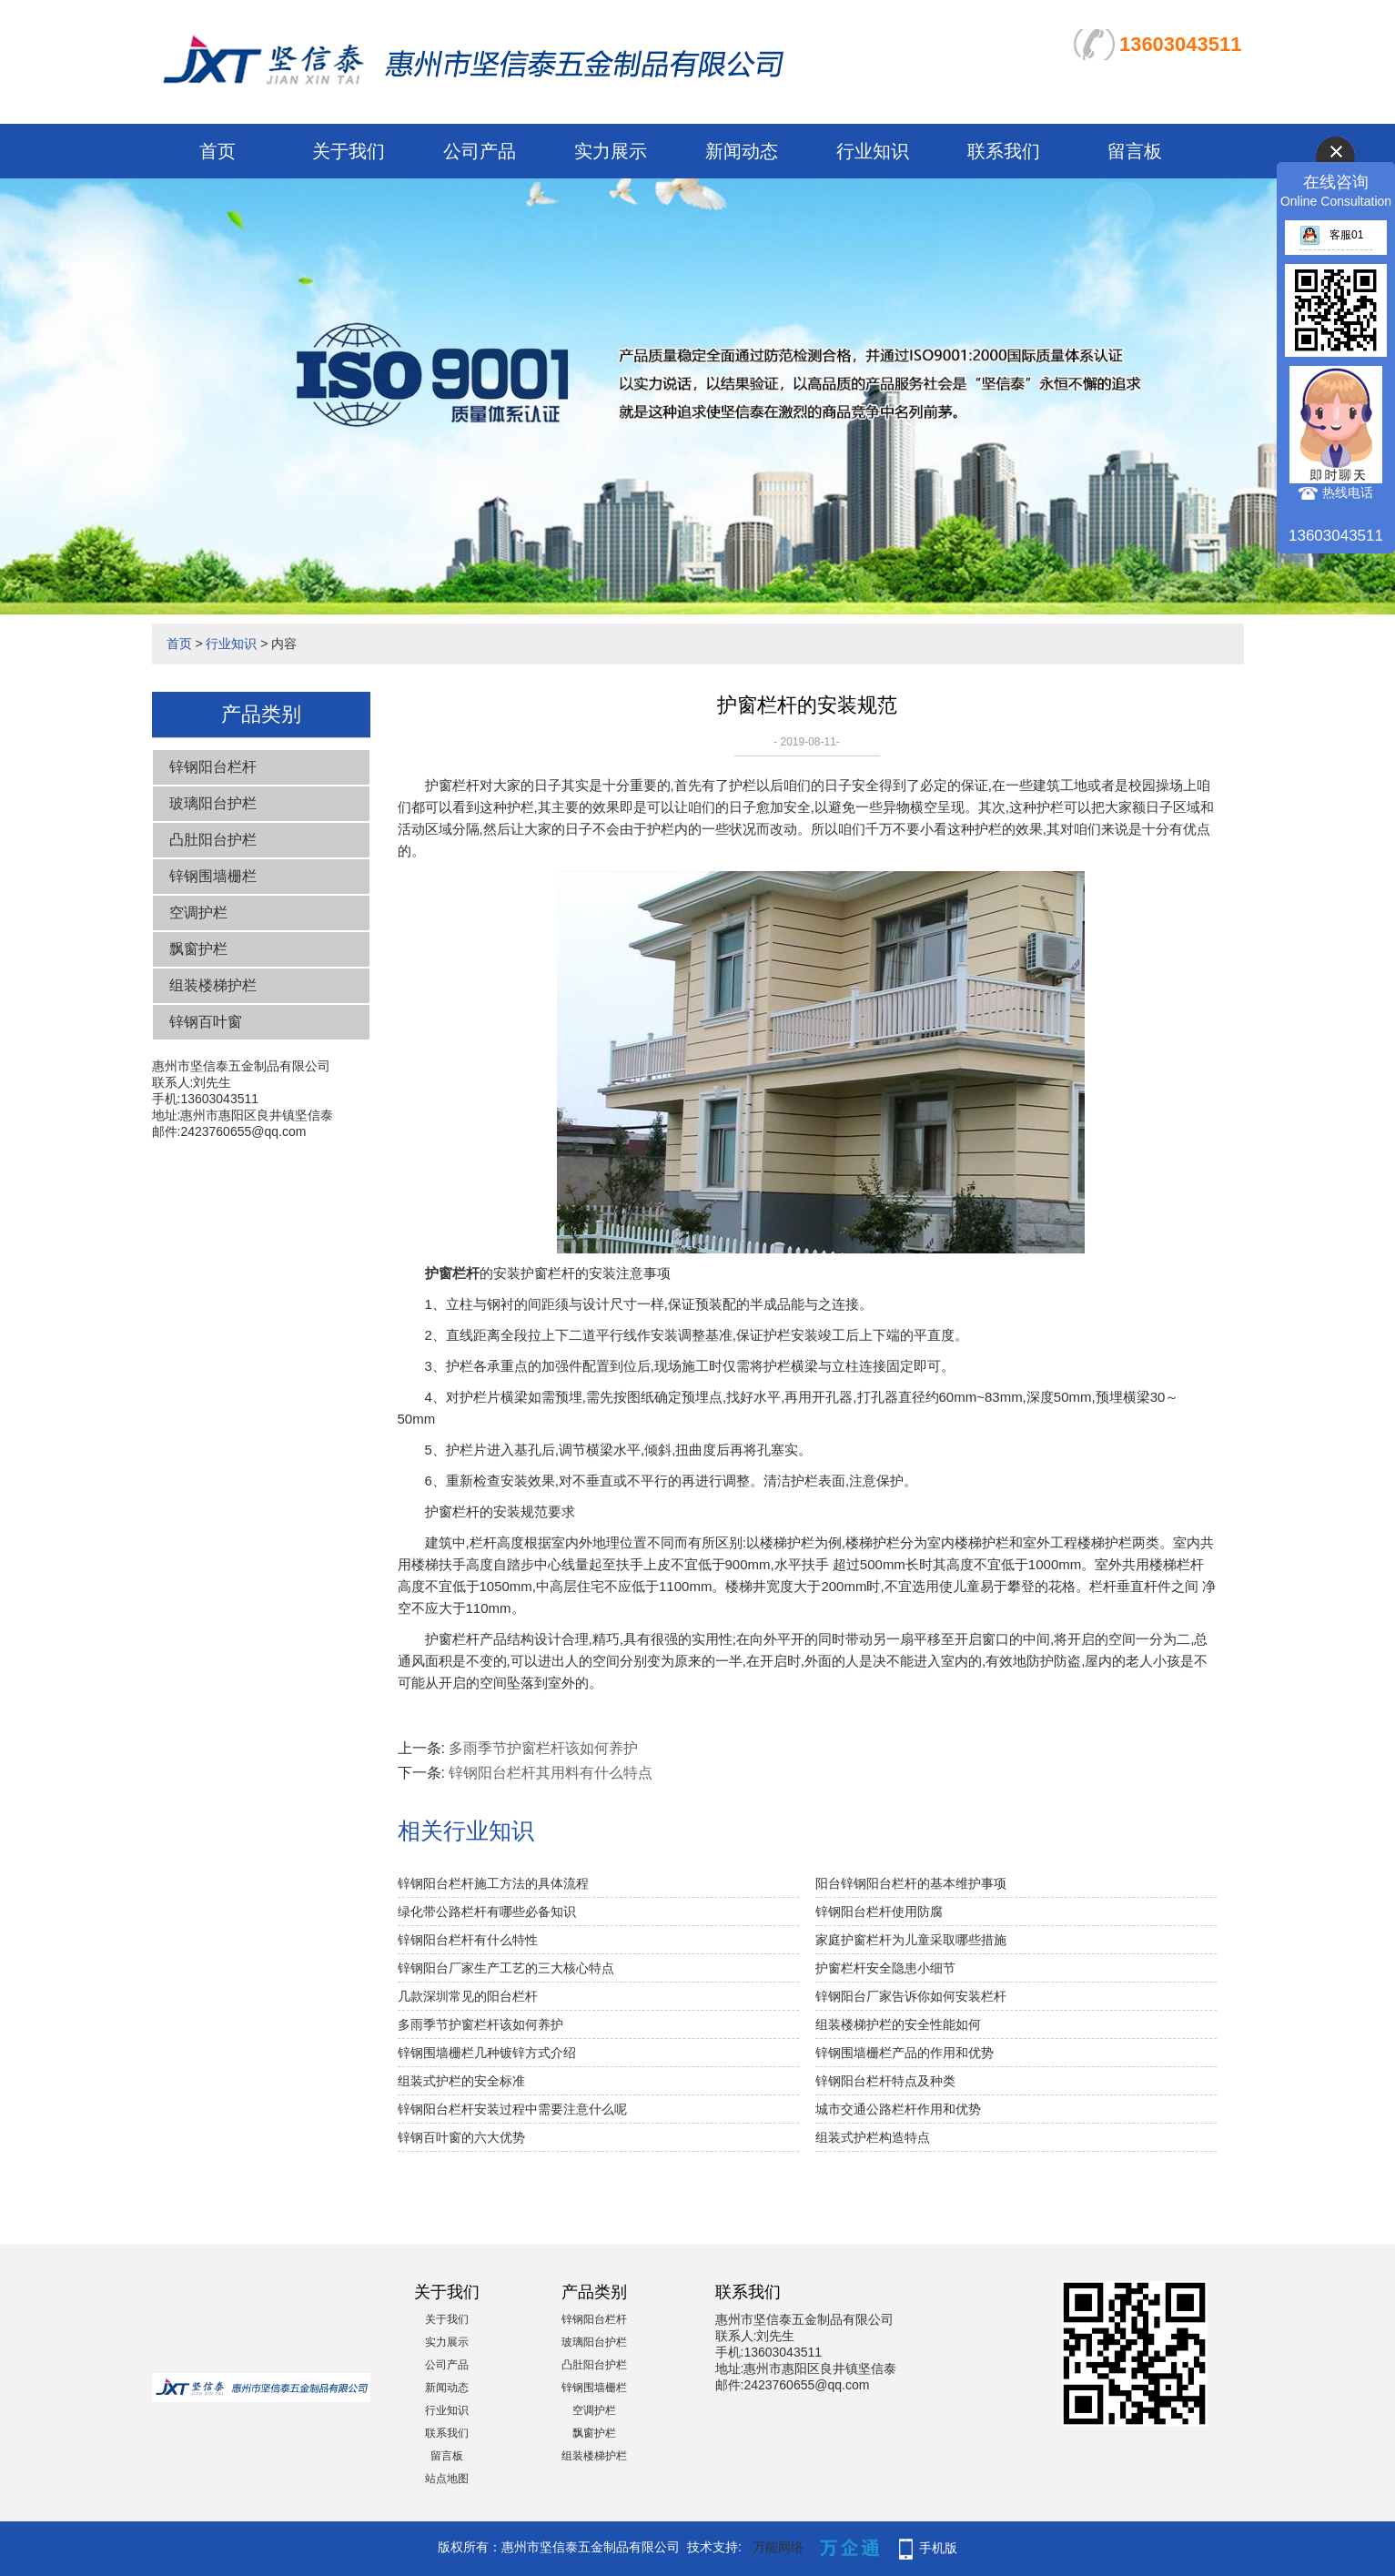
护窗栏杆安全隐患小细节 (885, 1968)
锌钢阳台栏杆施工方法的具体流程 (493, 1883)
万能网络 (778, 2547)
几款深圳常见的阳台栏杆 (468, 1996)
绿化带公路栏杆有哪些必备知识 (487, 1911)
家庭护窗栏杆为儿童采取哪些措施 (910, 1939)
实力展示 (610, 151)
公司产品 (479, 151)
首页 (217, 151)
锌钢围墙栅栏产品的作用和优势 (904, 2052)
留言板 (1134, 151)
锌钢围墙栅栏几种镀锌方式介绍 (487, 2052)
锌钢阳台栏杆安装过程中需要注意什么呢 (512, 2109)
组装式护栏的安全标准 (461, 2081)
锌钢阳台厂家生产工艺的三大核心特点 (506, 1968)
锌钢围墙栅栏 (213, 876)
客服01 (1331, 234)
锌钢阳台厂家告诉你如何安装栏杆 (910, 1996)
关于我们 (348, 151)
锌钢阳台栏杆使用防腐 (879, 1911)
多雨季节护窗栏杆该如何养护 (543, 1748)
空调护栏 (198, 912)
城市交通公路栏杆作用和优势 (898, 2109)
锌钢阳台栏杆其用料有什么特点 (550, 1772)
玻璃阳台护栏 (213, 803)
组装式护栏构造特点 (872, 2137)
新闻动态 (741, 151)
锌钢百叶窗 (205, 1021)
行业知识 (872, 151)
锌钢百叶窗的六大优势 (461, 2137)
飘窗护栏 (198, 949)
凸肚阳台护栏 (213, 839)
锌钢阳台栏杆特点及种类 (885, 2081)
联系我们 (1003, 151)
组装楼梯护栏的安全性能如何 (898, 2024)
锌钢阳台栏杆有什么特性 (468, 1939)
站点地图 (447, 2478)
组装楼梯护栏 (213, 985)
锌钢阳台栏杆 (213, 767)
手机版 (938, 2548)
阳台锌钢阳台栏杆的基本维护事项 (910, 1883)
